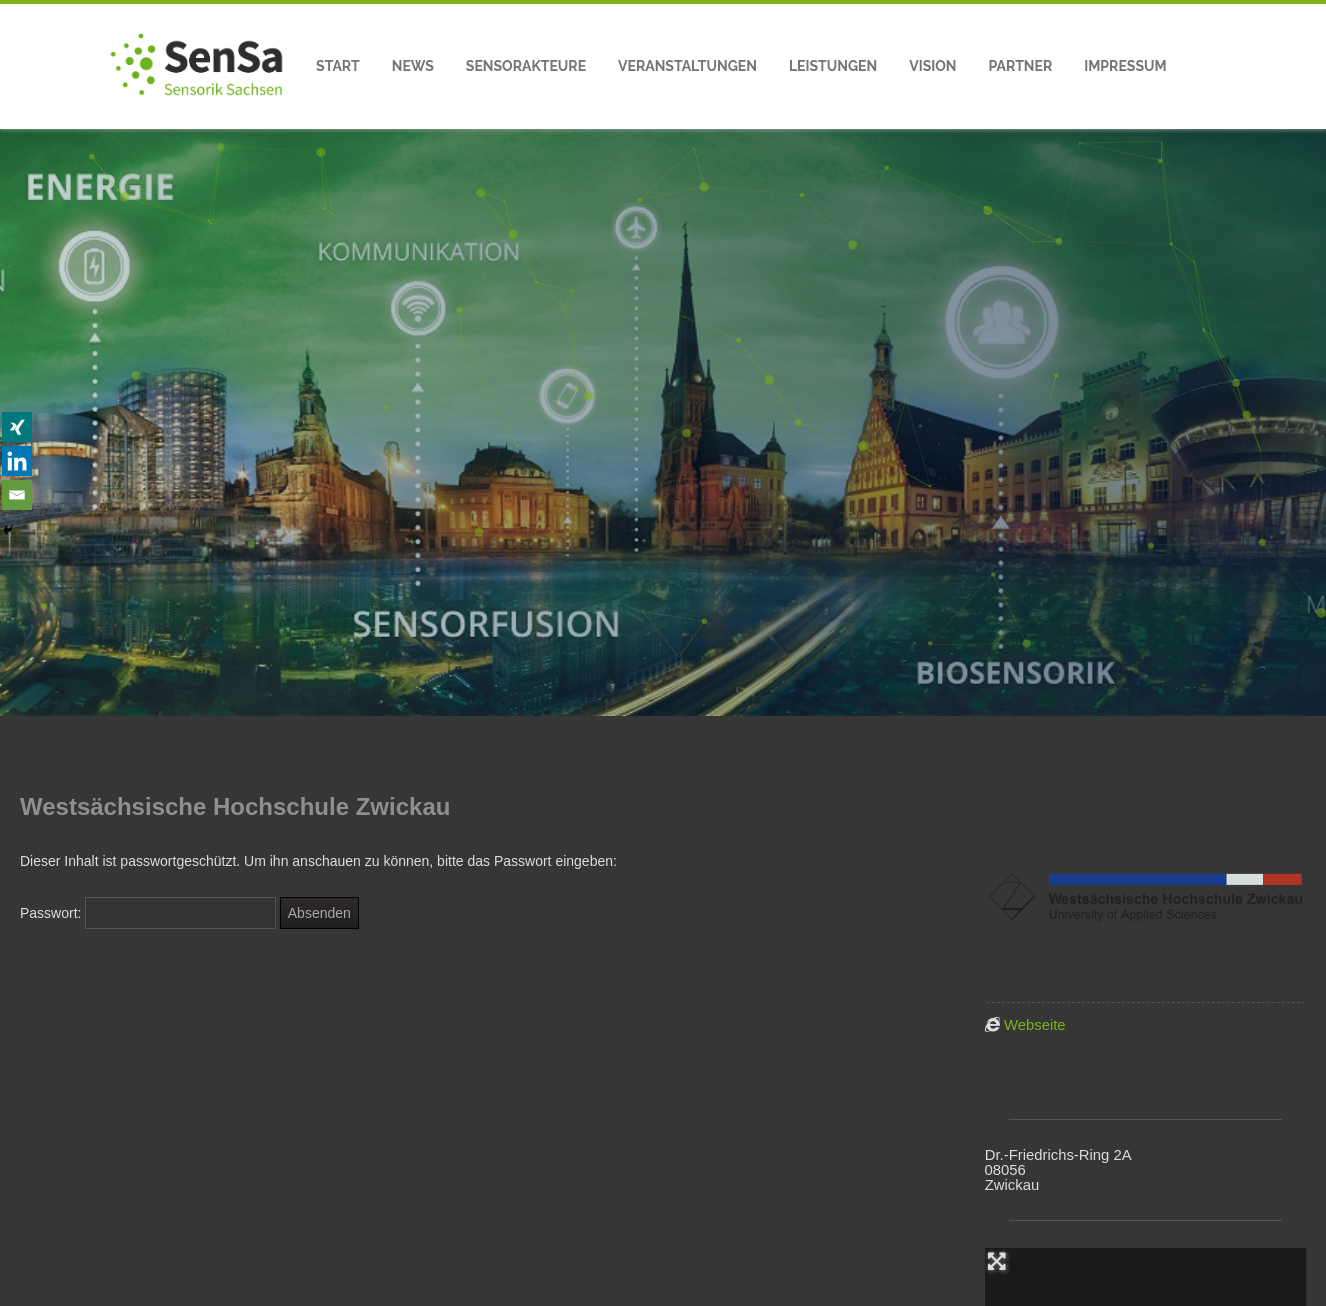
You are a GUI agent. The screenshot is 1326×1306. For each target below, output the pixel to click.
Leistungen (833, 66)
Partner (1021, 66)
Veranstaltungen (687, 66)
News (413, 66)
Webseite (1035, 1025)
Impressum (1125, 66)
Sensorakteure (526, 66)
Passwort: (148, 913)
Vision (932, 66)
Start (338, 66)
